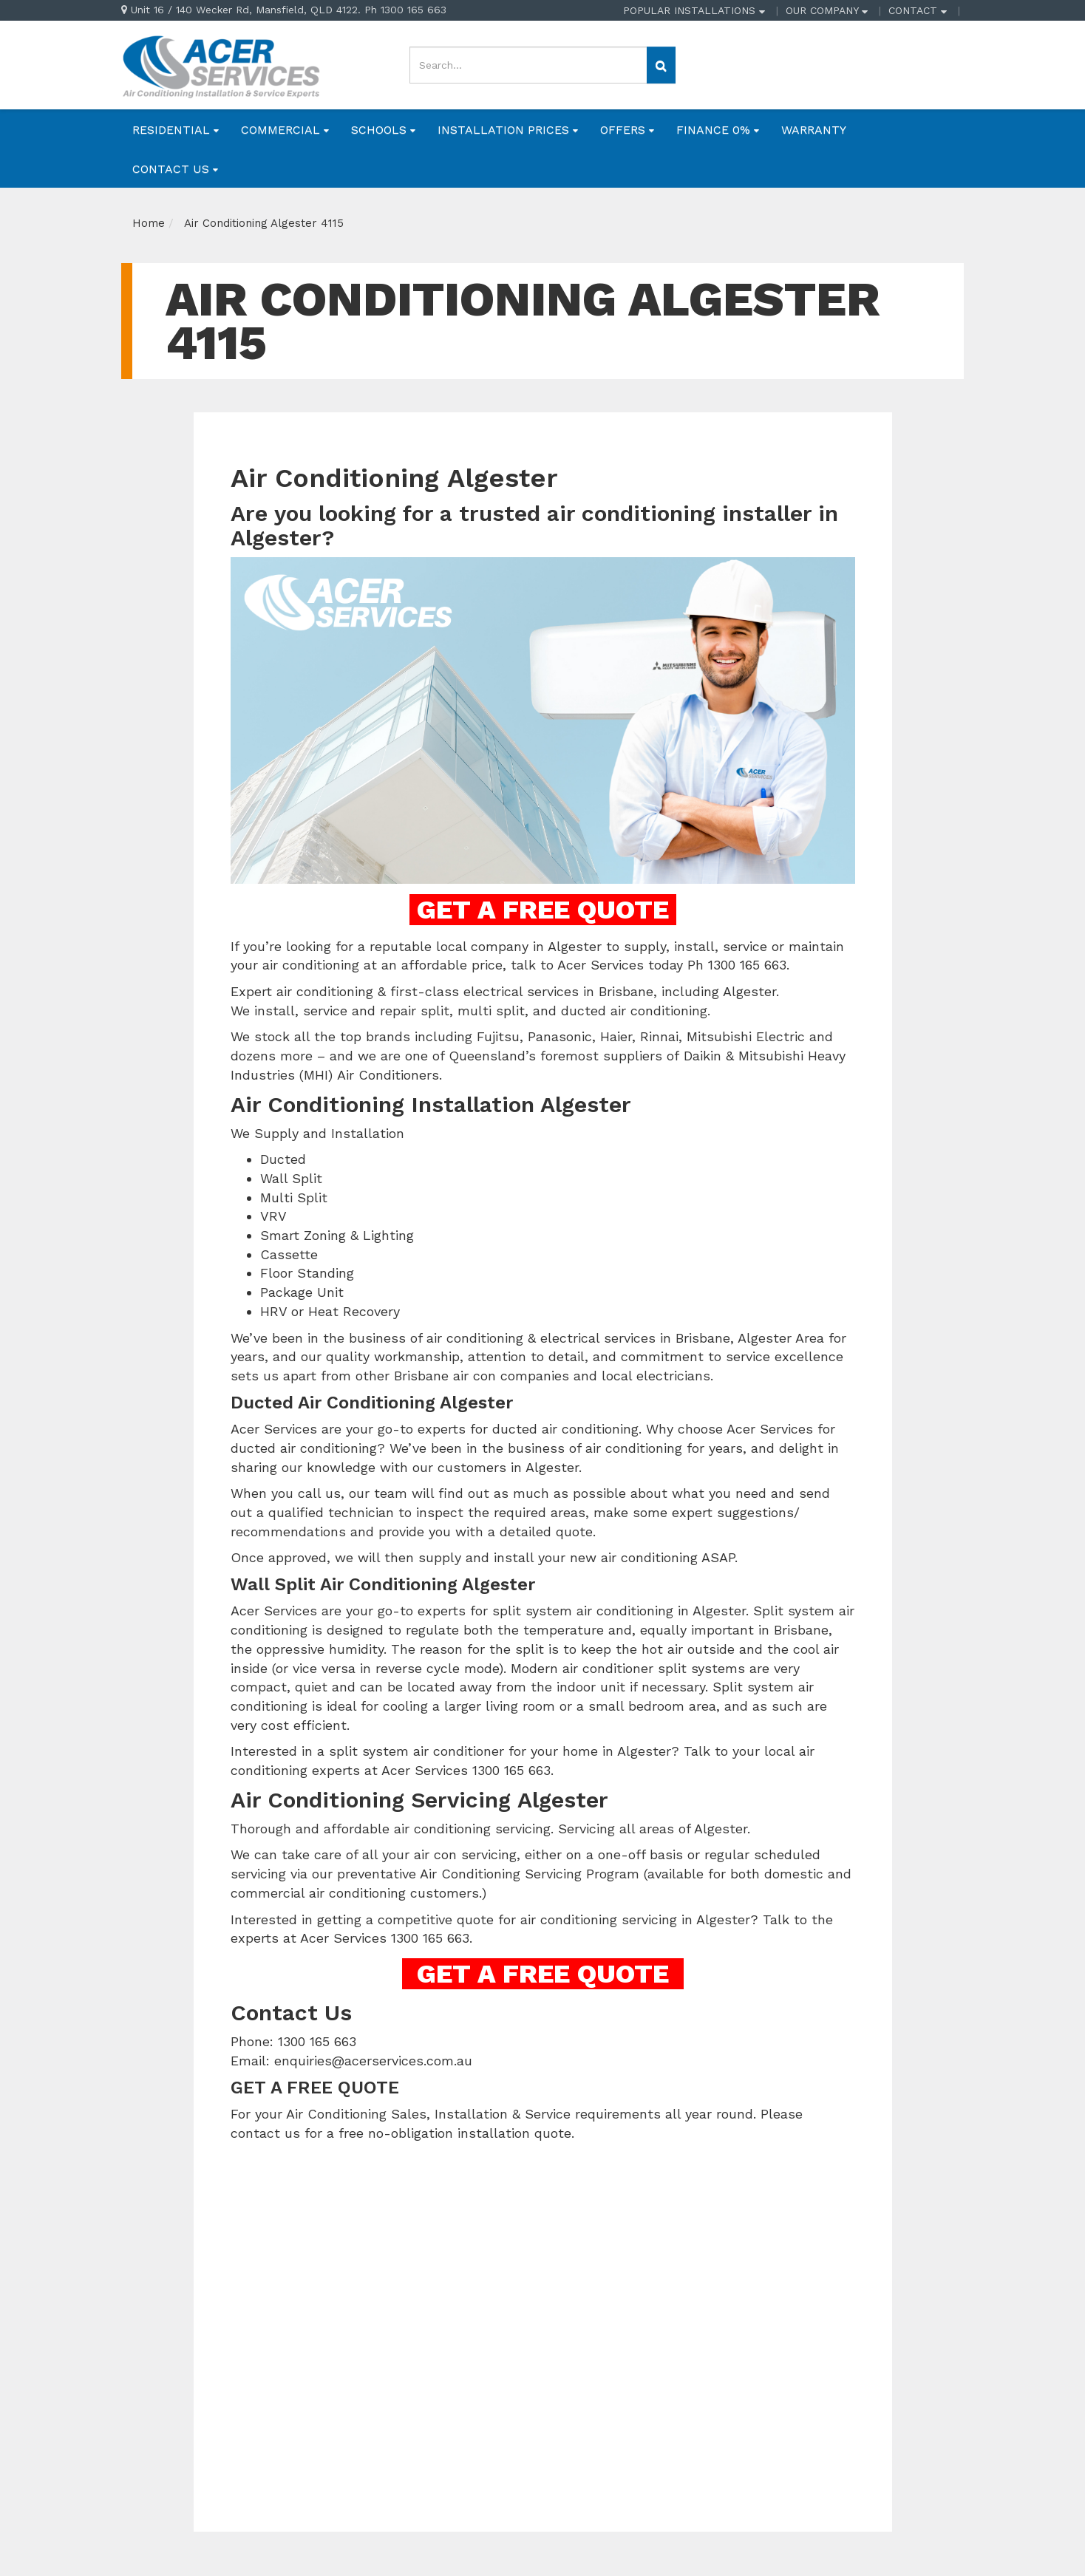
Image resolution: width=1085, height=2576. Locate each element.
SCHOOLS (383, 130)
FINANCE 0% (717, 130)
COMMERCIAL (285, 130)
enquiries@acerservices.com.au (373, 2060)
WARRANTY (813, 130)
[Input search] (528, 65)
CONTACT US (175, 169)
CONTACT (917, 10)
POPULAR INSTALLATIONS (694, 10)
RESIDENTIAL (175, 130)
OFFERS (627, 130)
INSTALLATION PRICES (508, 130)
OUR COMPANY (827, 10)
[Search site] (661, 65)
